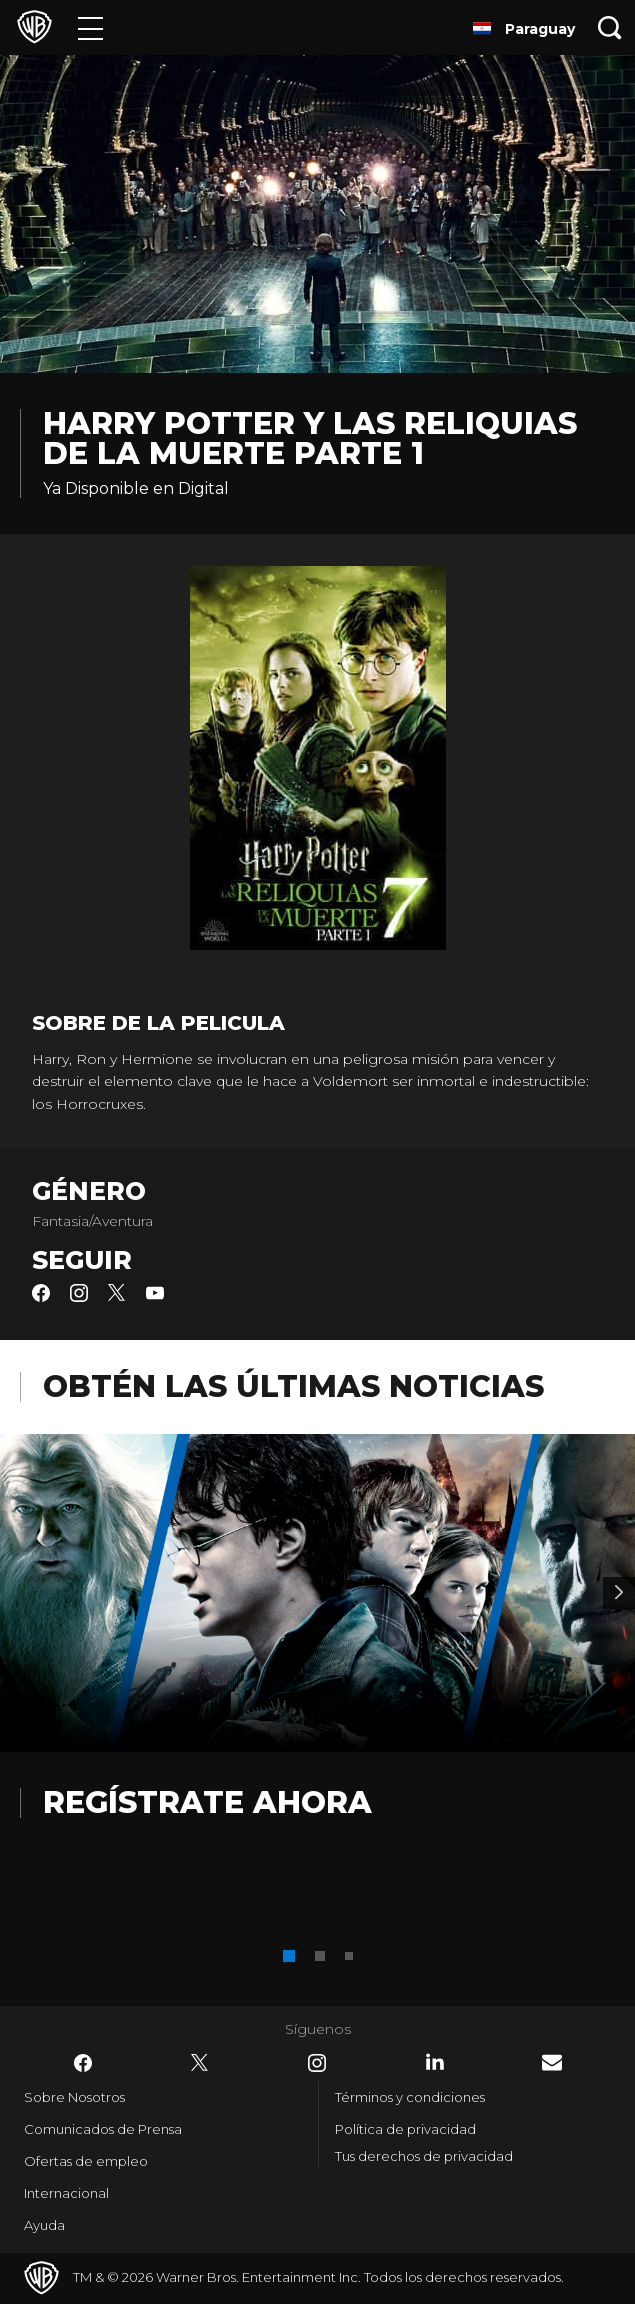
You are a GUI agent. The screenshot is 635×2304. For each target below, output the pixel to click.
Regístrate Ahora (207, 1802)
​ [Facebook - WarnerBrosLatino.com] (83, 2063)
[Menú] (90, 27)
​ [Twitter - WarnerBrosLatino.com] (200, 2063)
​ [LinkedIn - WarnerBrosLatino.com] (435, 2062)
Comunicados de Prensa (103, 2129)
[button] (289, 1956)
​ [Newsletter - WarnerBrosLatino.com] (552, 2062)
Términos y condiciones (410, 2097)
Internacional (66, 2193)
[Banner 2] (619, 1593)
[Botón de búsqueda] (610, 27)
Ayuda (44, 2225)
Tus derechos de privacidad (424, 2156)
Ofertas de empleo (86, 2161)
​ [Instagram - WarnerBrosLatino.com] (317, 2063)
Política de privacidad (405, 2129)
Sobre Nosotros (74, 2097)
